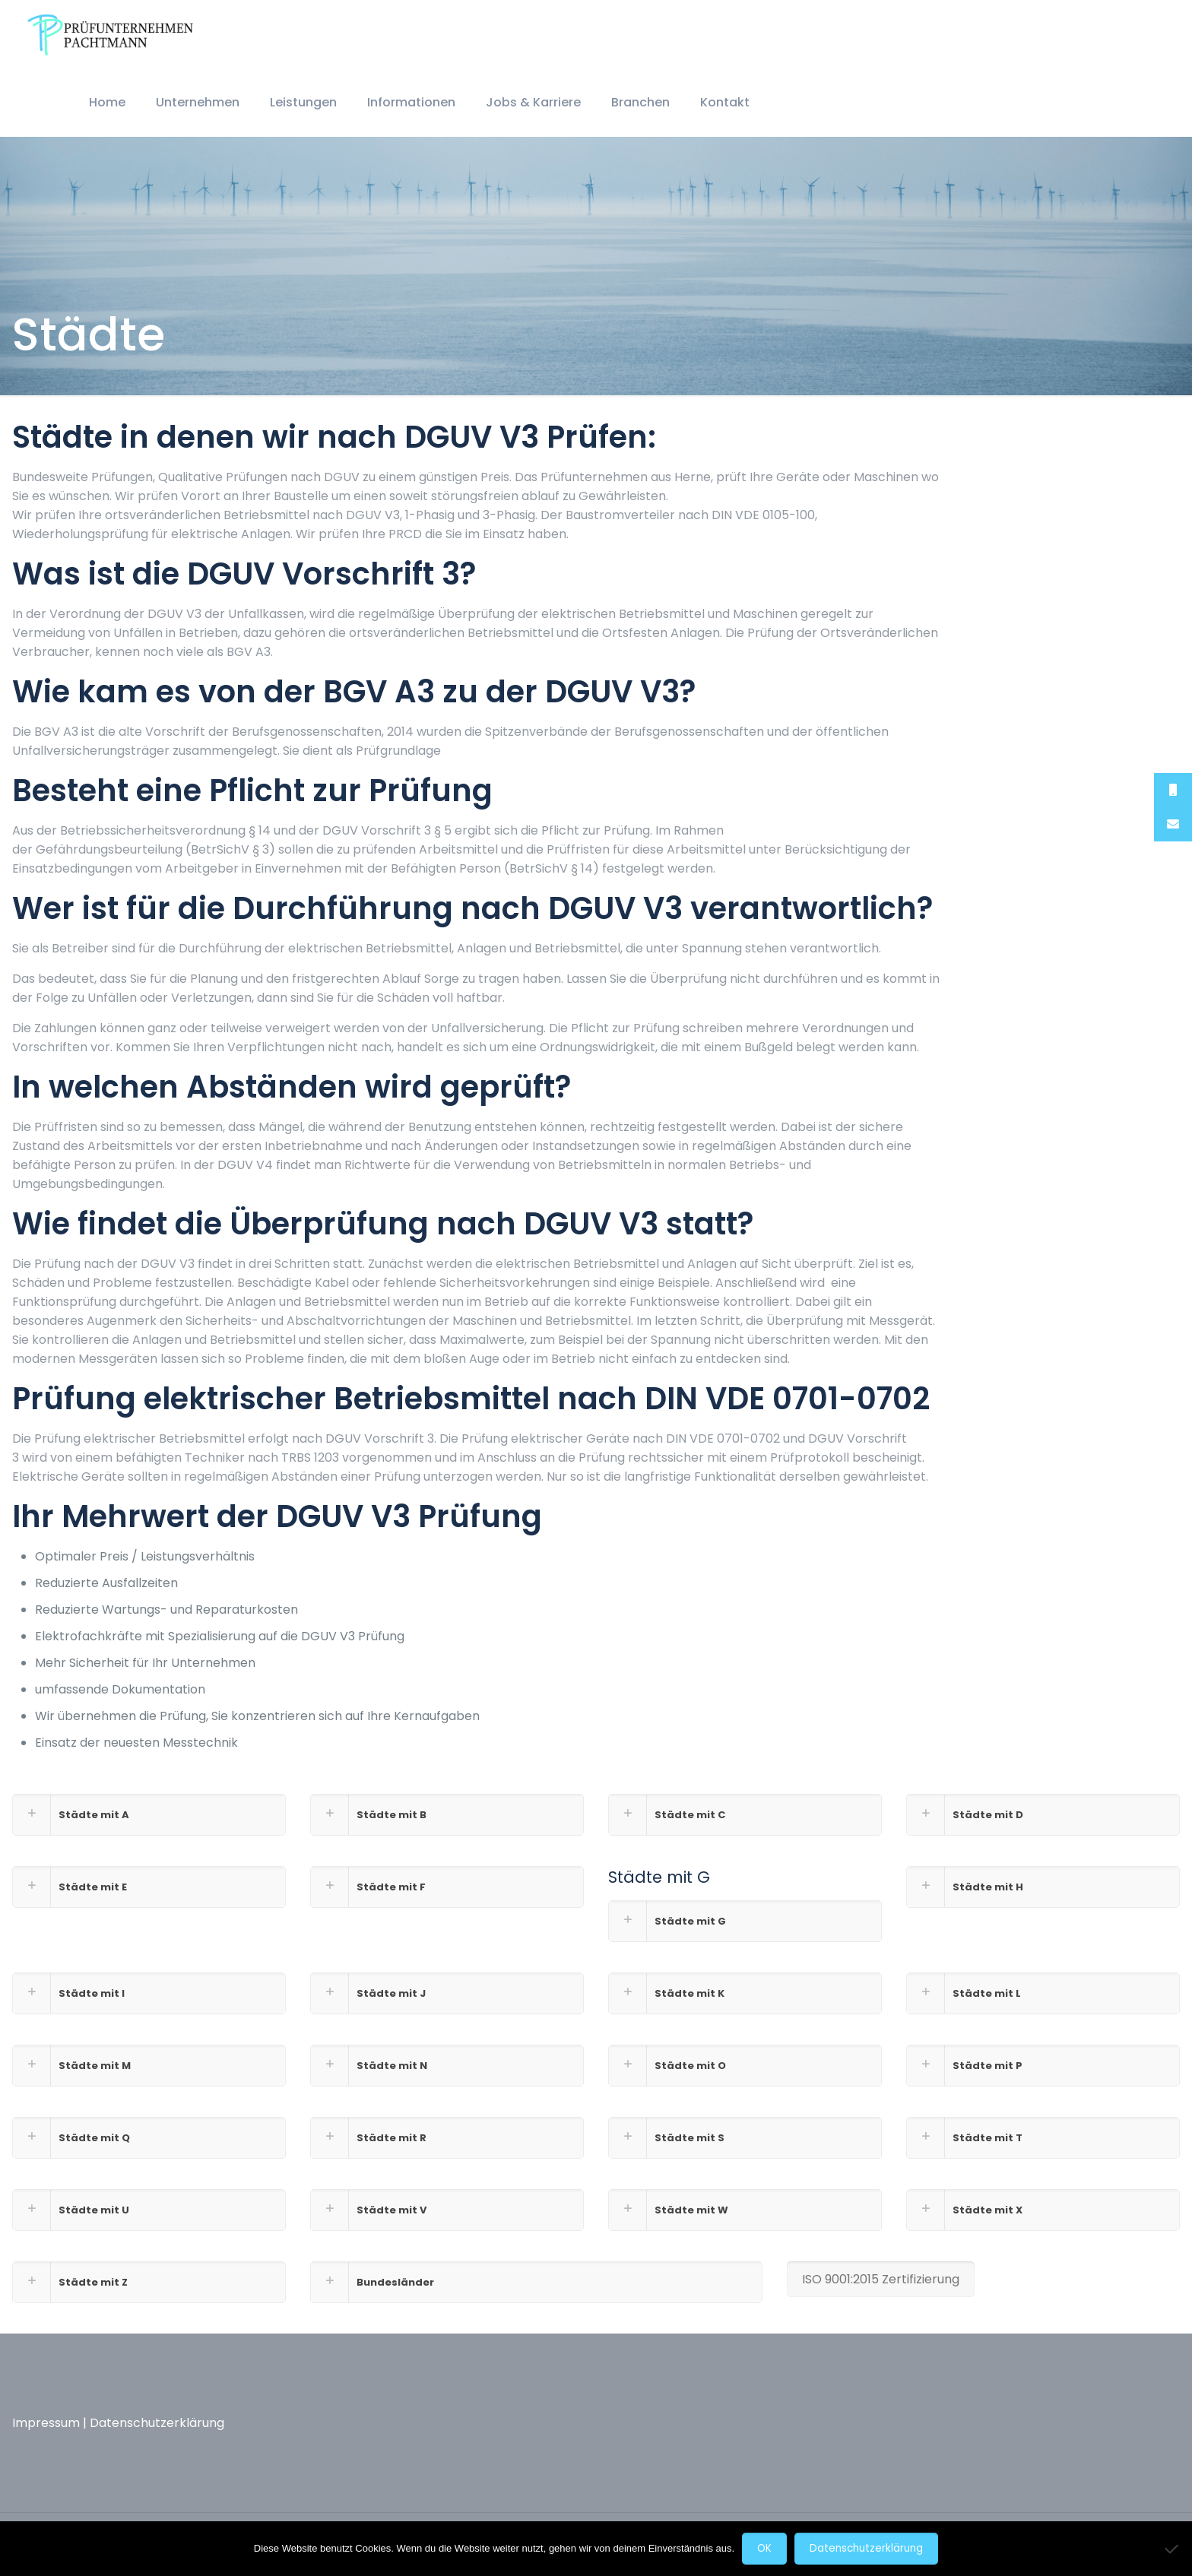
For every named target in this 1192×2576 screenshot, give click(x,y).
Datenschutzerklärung (157, 2423)
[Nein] (1173, 2548)
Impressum (46, 2423)
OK (764, 2548)
